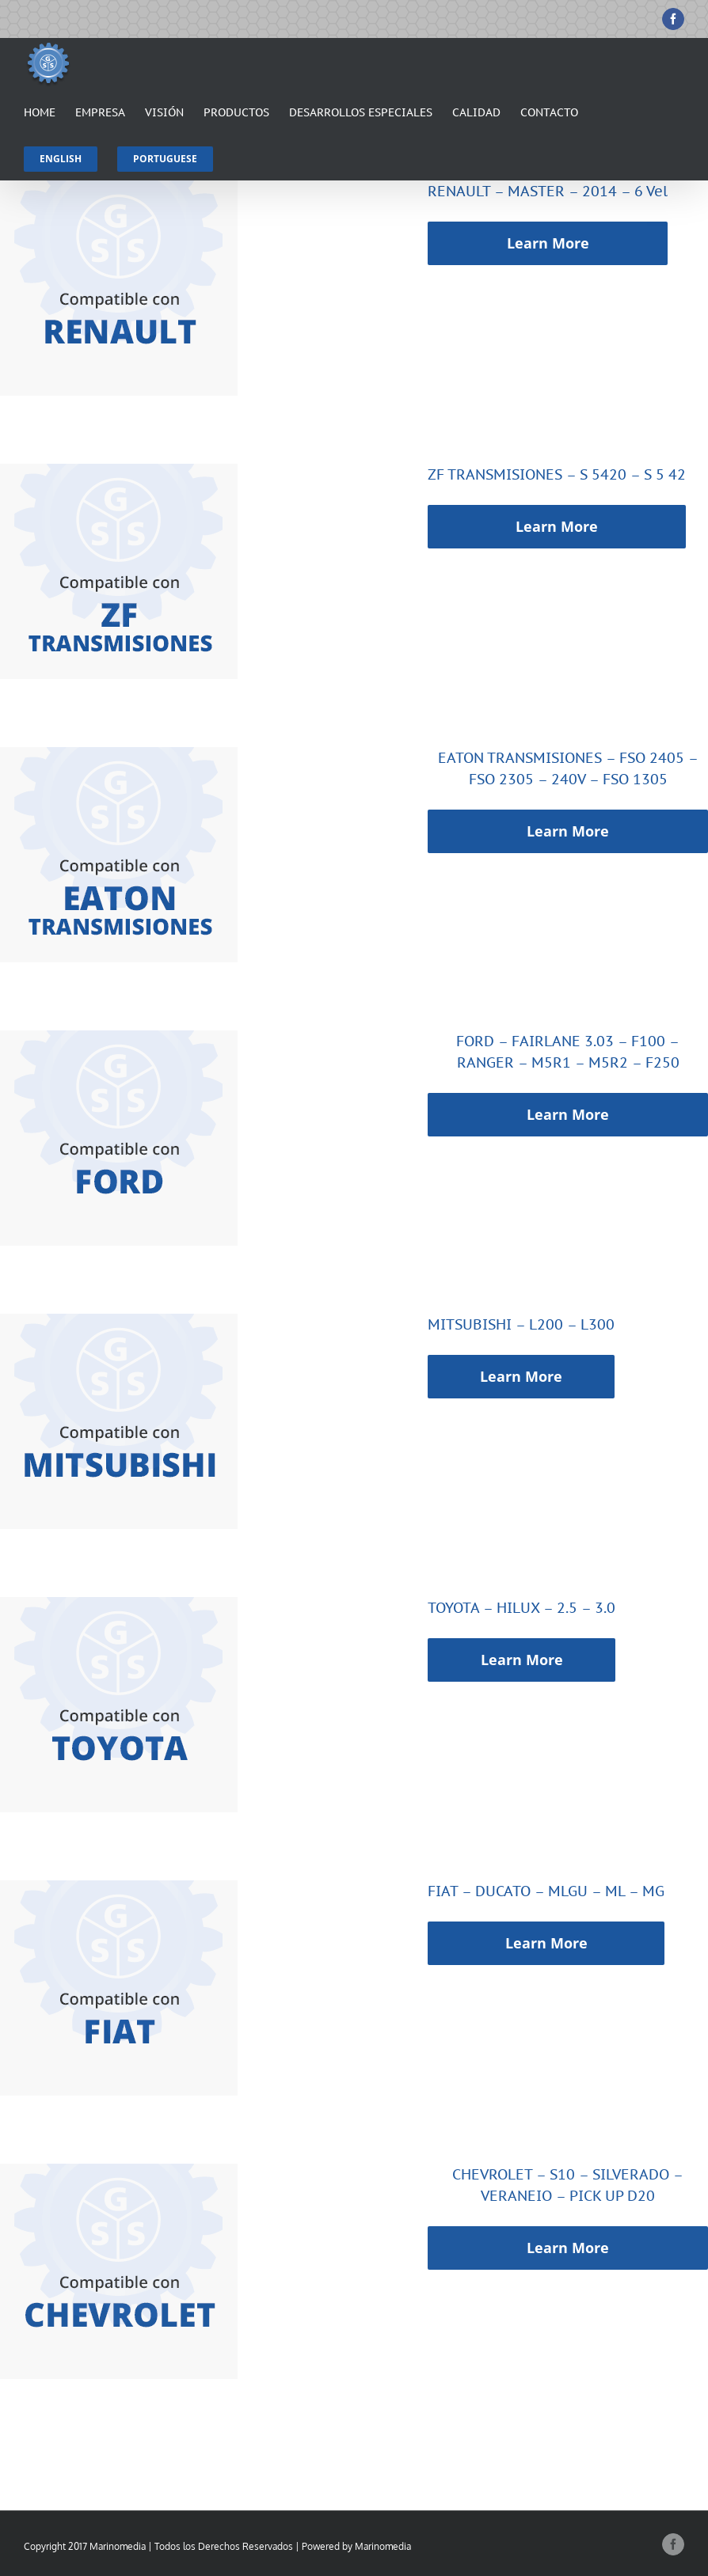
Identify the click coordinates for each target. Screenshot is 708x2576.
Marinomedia (383, 2546)
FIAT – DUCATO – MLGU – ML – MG (546, 1891)
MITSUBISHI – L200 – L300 (521, 1324)
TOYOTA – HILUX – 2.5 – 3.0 (521, 1608)
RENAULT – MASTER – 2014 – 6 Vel (548, 191)
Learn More (548, 242)
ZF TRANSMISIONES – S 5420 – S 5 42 (557, 474)
